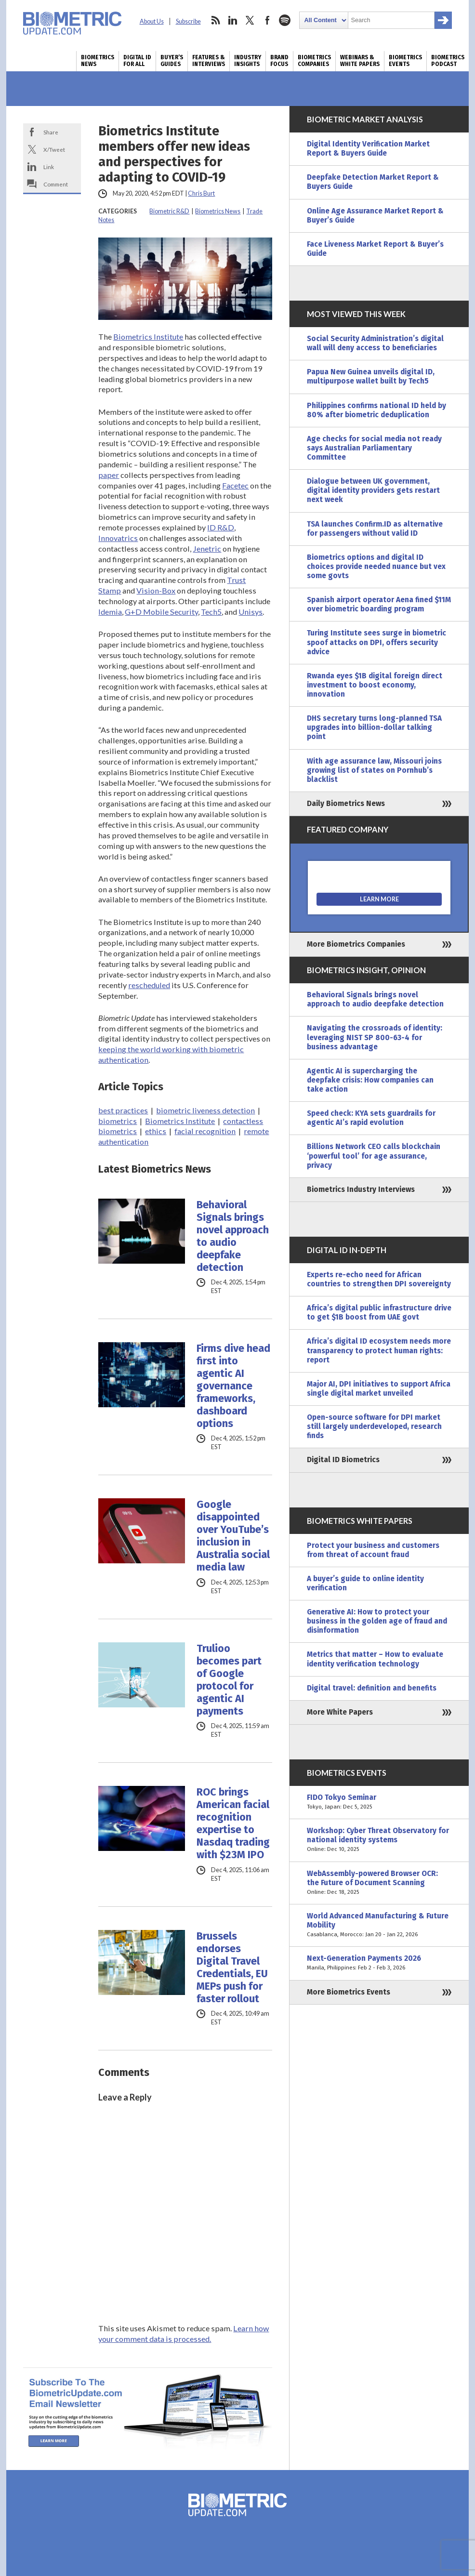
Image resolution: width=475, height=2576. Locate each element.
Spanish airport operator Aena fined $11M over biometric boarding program (379, 604)
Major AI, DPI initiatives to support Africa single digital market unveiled (378, 1389)
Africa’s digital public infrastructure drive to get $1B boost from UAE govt (379, 1312)
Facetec (235, 485)
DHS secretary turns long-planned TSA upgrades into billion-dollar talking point (374, 727)
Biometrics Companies (314, 60)
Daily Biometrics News (346, 803)
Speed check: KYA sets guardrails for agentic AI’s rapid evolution (371, 1118)
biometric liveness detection (205, 1110)
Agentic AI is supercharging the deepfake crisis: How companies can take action (370, 1080)
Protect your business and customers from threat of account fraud (373, 1550)
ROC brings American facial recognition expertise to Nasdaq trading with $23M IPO (233, 1823)
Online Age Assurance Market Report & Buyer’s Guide (375, 216)
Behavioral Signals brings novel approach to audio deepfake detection (233, 1236)
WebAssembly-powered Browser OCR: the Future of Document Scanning (379, 1883)
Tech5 (211, 611)
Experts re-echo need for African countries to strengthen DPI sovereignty (379, 1279)
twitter (250, 20)
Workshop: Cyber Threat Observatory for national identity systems (379, 1840)
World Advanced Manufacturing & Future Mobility (379, 1925)
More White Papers (340, 1712)
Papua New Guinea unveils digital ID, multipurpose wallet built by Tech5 (371, 376)
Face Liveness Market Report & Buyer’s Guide (375, 249)
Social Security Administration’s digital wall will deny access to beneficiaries (375, 343)
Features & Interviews (208, 60)
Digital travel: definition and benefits (371, 1688)
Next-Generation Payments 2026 (379, 1963)
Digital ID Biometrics (343, 1459)
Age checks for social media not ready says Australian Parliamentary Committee (374, 448)
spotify (284, 20)
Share (50, 132)
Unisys (250, 611)
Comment (55, 184)
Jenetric (207, 548)
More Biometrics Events (348, 1992)
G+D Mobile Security (161, 611)
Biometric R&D (169, 211)
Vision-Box (155, 590)
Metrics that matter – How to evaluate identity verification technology (375, 1659)
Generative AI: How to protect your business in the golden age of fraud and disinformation (377, 1621)
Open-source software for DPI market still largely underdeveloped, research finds (374, 1426)
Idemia (110, 611)
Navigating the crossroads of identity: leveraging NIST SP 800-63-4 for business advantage (374, 1037)
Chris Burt (201, 193)
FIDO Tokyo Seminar (379, 1802)
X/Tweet (54, 149)
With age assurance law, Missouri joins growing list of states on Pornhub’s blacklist (374, 770)
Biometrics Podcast (447, 60)
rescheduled (149, 985)
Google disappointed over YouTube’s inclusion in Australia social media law (233, 1535)
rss (215, 20)
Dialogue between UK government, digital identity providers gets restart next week (373, 490)
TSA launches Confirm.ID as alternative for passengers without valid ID (375, 529)
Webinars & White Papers (360, 60)
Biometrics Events (405, 60)
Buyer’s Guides (171, 60)
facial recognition (205, 1131)
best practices (123, 1110)
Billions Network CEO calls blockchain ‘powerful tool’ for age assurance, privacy (373, 1155)
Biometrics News (97, 60)
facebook (267, 20)
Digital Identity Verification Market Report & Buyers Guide (368, 149)
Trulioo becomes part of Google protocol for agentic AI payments (229, 1679)
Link (48, 166)
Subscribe (188, 21)
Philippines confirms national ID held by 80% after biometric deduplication (376, 410)
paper (108, 474)
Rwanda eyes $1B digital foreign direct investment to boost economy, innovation (374, 685)
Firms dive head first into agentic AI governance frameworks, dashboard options (233, 1386)
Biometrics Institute (148, 336)
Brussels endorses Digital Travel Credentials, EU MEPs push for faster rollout (232, 1967)
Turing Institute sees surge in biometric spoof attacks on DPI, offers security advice (376, 642)
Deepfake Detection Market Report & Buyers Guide (373, 182)
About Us (152, 21)
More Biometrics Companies (356, 944)
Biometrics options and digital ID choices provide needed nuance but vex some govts (376, 566)
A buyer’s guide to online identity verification (365, 1583)
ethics (155, 1131)
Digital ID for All (137, 60)
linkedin (232, 20)
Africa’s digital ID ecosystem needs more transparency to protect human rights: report (379, 1350)
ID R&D (220, 527)
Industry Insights (247, 60)
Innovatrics (118, 537)
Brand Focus (279, 60)
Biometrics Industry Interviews (361, 1189)
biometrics (117, 1120)
